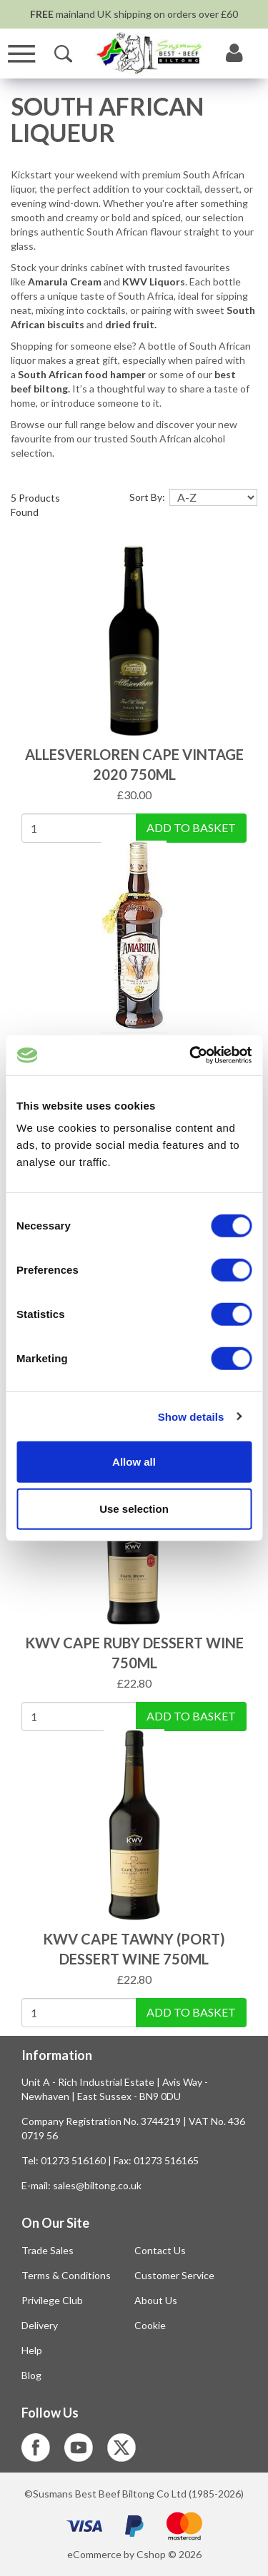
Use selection (134, 1508)
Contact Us (160, 2250)
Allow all (134, 1462)
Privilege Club (52, 2300)
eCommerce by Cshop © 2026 (134, 2554)
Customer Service (174, 2275)
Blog (31, 2375)
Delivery (39, 2325)
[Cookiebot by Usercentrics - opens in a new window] (191, 1055)
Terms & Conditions (66, 2275)
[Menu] (22, 54)
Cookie (150, 2325)
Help (31, 2350)
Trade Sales (47, 2250)
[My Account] (234, 53)
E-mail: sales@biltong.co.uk (81, 2185)
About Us (155, 2300)
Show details (191, 1416)
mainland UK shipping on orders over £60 (134, 14)
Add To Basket (191, 827)
